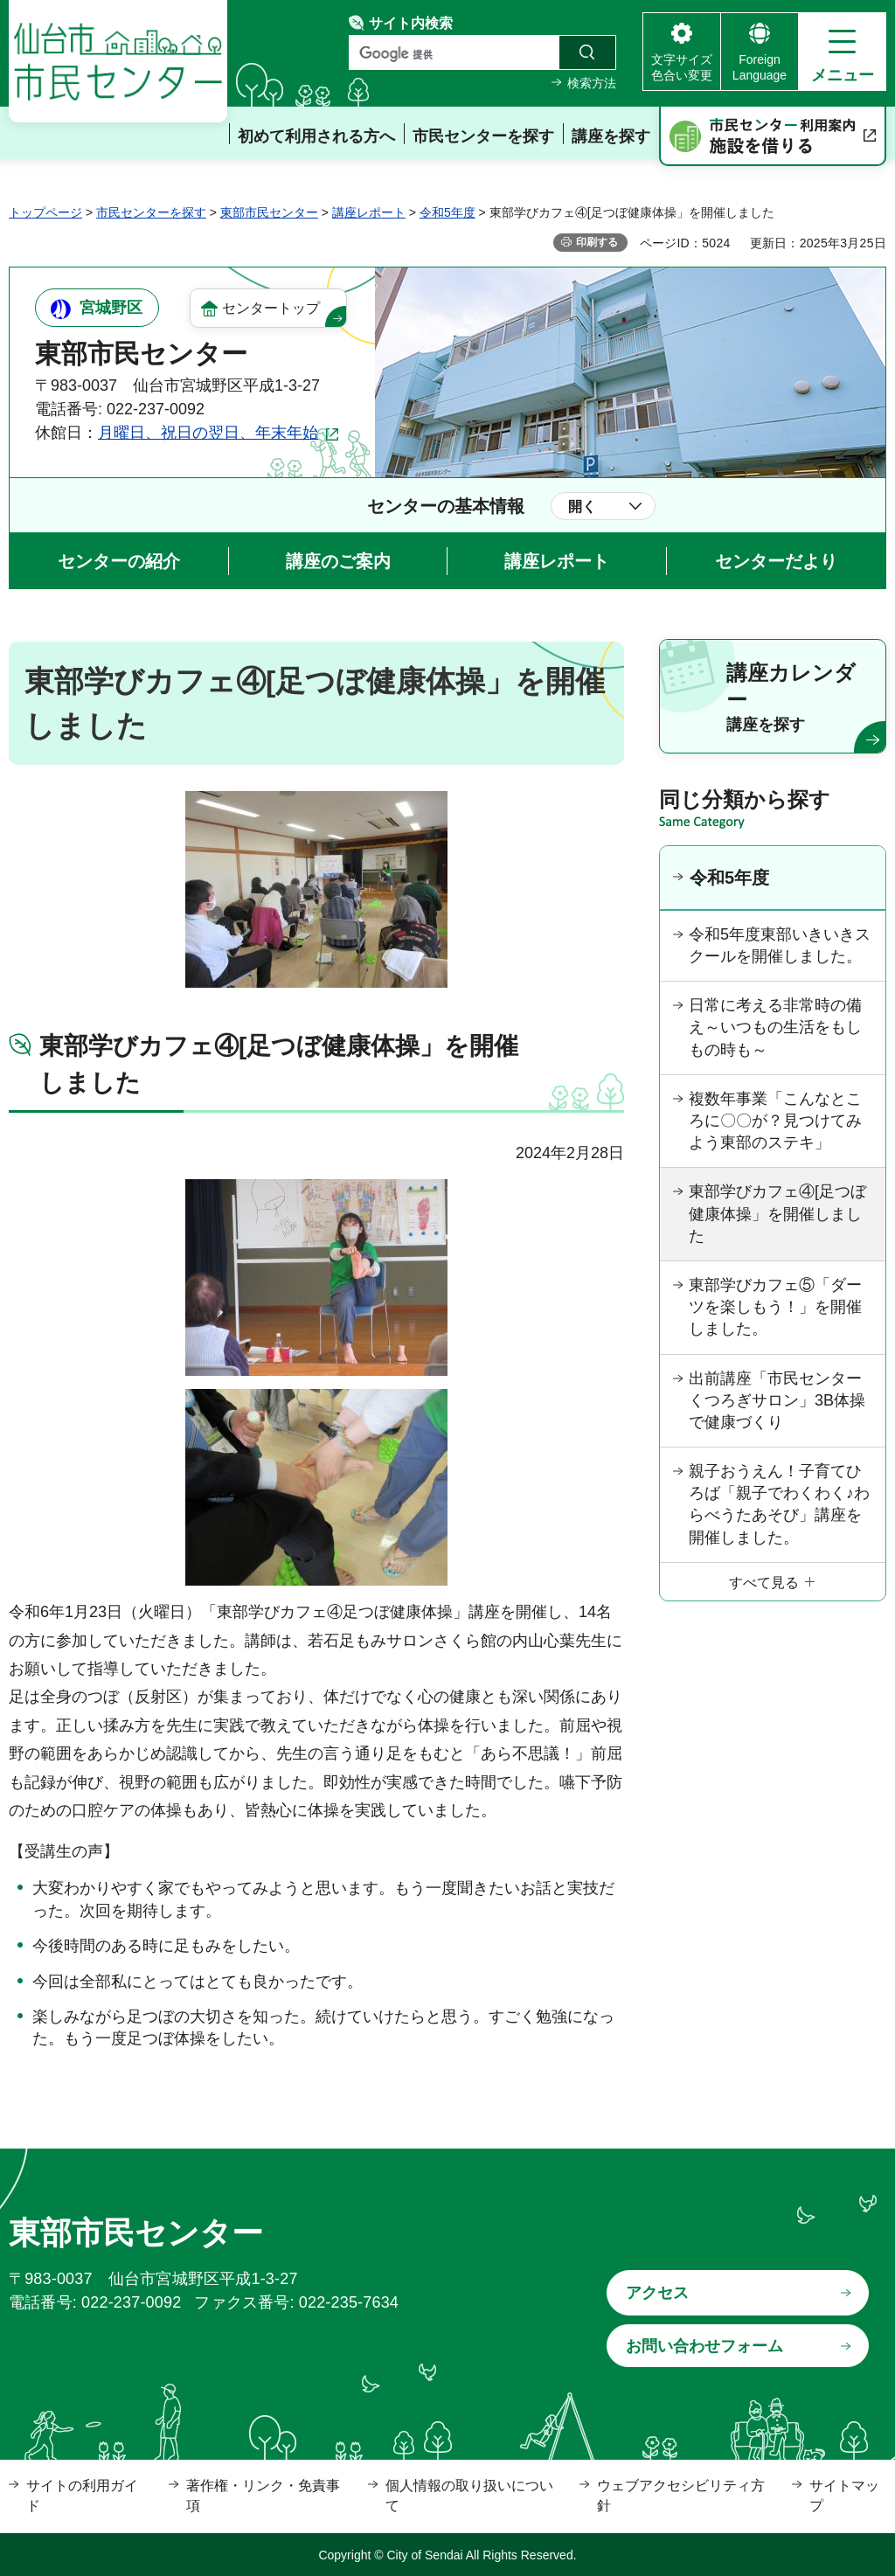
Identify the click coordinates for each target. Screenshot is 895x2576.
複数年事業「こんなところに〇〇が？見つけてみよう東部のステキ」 (775, 1120)
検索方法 (591, 83)
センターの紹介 (119, 561)
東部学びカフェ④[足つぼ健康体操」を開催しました (777, 1213)
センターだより (776, 561)
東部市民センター (269, 212)
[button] (842, 51)
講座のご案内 (338, 561)
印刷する (597, 242)
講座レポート (369, 212)
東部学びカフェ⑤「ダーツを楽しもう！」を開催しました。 (775, 1306)
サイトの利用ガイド (82, 2495)
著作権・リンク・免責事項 (263, 2495)
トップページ (45, 212)
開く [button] (582, 506)
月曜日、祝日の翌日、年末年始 (208, 432)
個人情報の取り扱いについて (469, 2495)
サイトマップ (844, 2495)
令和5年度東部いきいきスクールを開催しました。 (780, 945)
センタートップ (271, 308)
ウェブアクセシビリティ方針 (681, 2495)
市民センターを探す (151, 212)
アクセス (657, 2293)
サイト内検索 (411, 23)
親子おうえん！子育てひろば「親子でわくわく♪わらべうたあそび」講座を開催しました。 (779, 1504)
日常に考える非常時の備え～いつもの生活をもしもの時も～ (775, 1027)
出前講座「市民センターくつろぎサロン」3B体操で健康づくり (777, 1400)
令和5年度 (447, 212)
